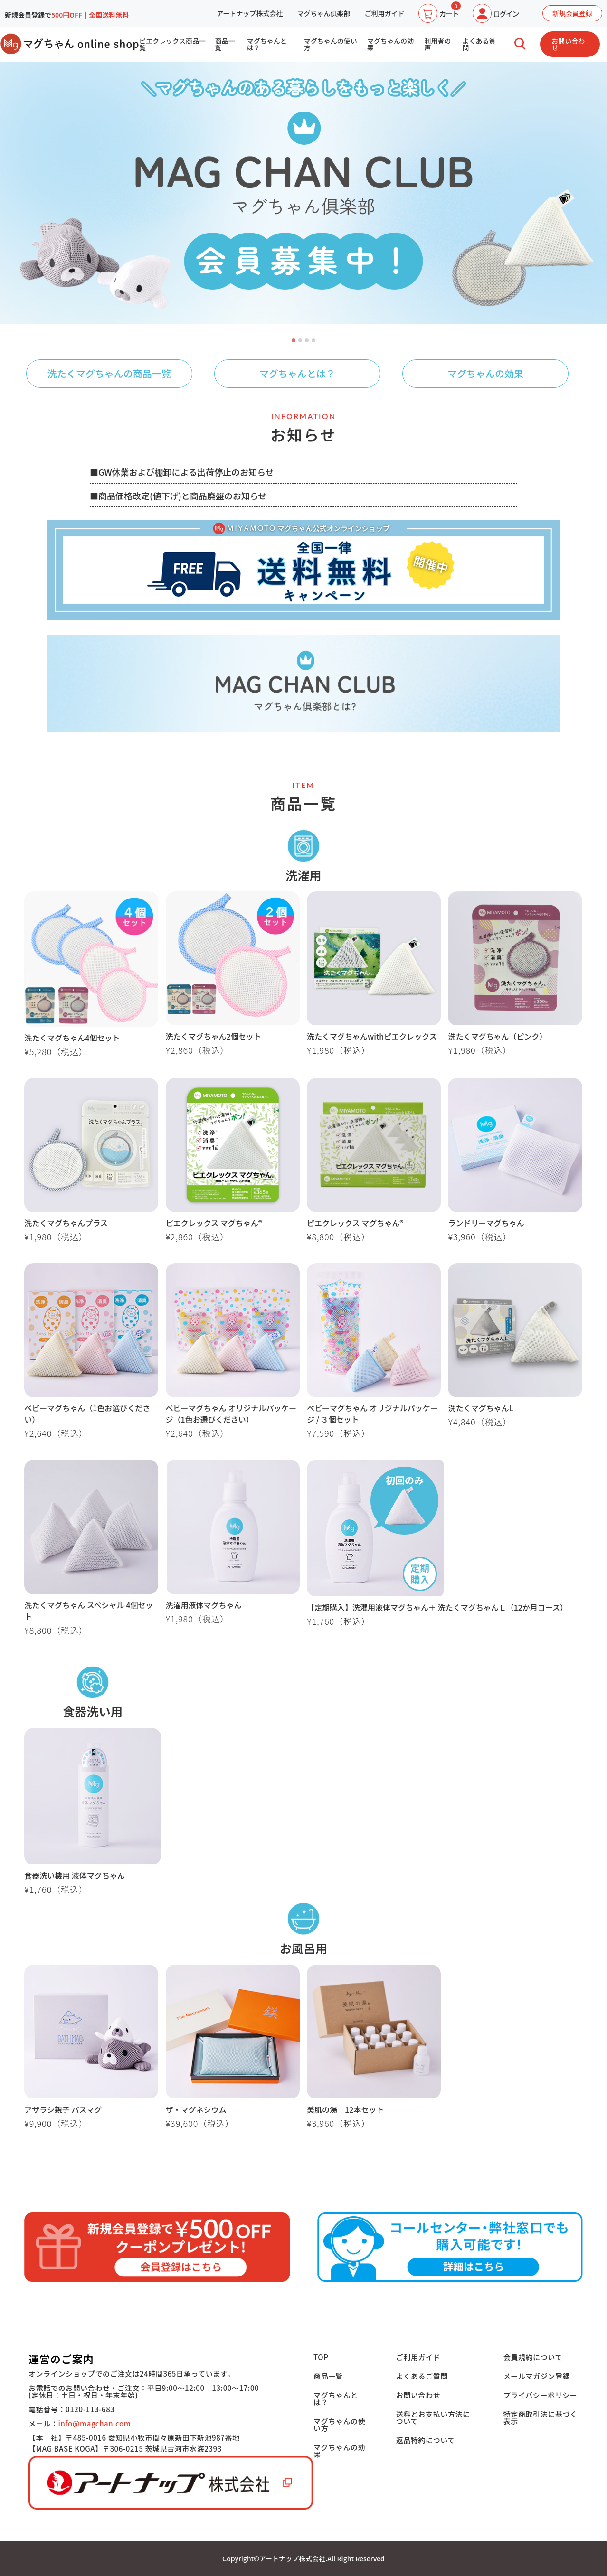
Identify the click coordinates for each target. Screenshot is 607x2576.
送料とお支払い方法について (433, 2417)
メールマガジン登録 (536, 2376)
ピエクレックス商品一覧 (172, 44)
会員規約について (532, 2357)
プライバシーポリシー (540, 2395)
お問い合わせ (568, 44)
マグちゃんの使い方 (330, 44)
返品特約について (425, 2440)
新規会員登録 (572, 13)
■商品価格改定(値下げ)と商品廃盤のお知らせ (178, 495)
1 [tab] (294, 340)
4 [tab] (314, 340)
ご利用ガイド (384, 13)
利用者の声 (437, 44)
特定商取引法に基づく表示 (540, 2417)
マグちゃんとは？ (267, 44)
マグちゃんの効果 (390, 44)
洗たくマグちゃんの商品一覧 (109, 373)
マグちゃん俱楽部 (323, 13)
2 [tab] (300, 340)
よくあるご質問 (422, 2376)
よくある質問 (479, 44)
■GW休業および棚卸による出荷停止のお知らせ (182, 472)
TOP (321, 2357)
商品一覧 (225, 44)
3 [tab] (307, 340)
